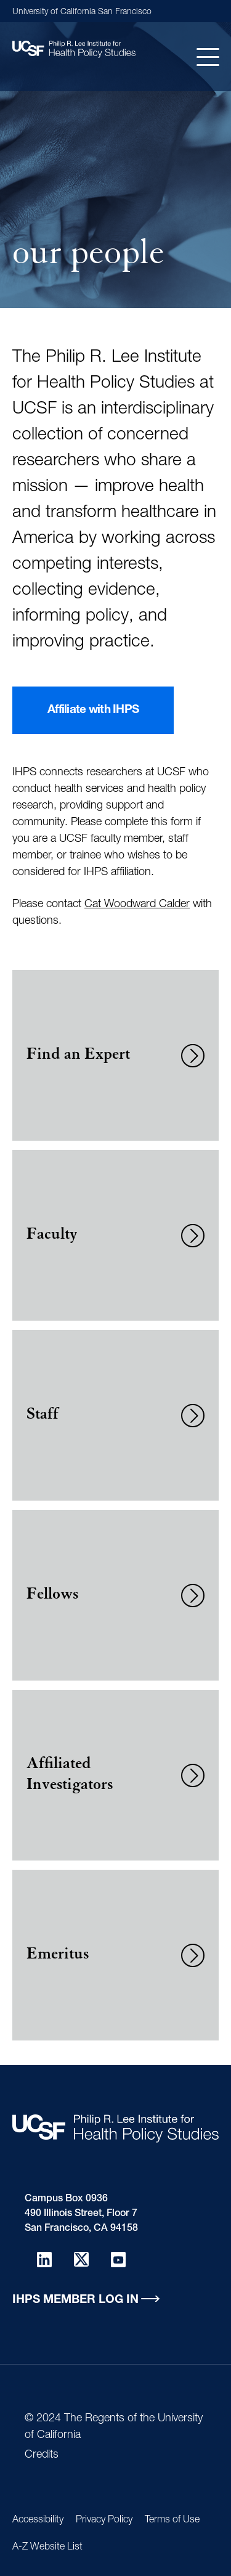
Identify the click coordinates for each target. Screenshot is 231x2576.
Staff (42, 1415)
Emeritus (57, 1955)
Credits (42, 2455)
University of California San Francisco (82, 12)
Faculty (51, 1235)
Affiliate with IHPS (93, 710)
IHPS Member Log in (75, 2300)
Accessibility (37, 2520)
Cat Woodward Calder (137, 904)
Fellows (52, 1595)
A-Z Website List (47, 2548)
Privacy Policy (104, 2520)
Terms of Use (172, 2520)
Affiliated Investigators (69, 1775)
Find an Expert (78, 1055)
